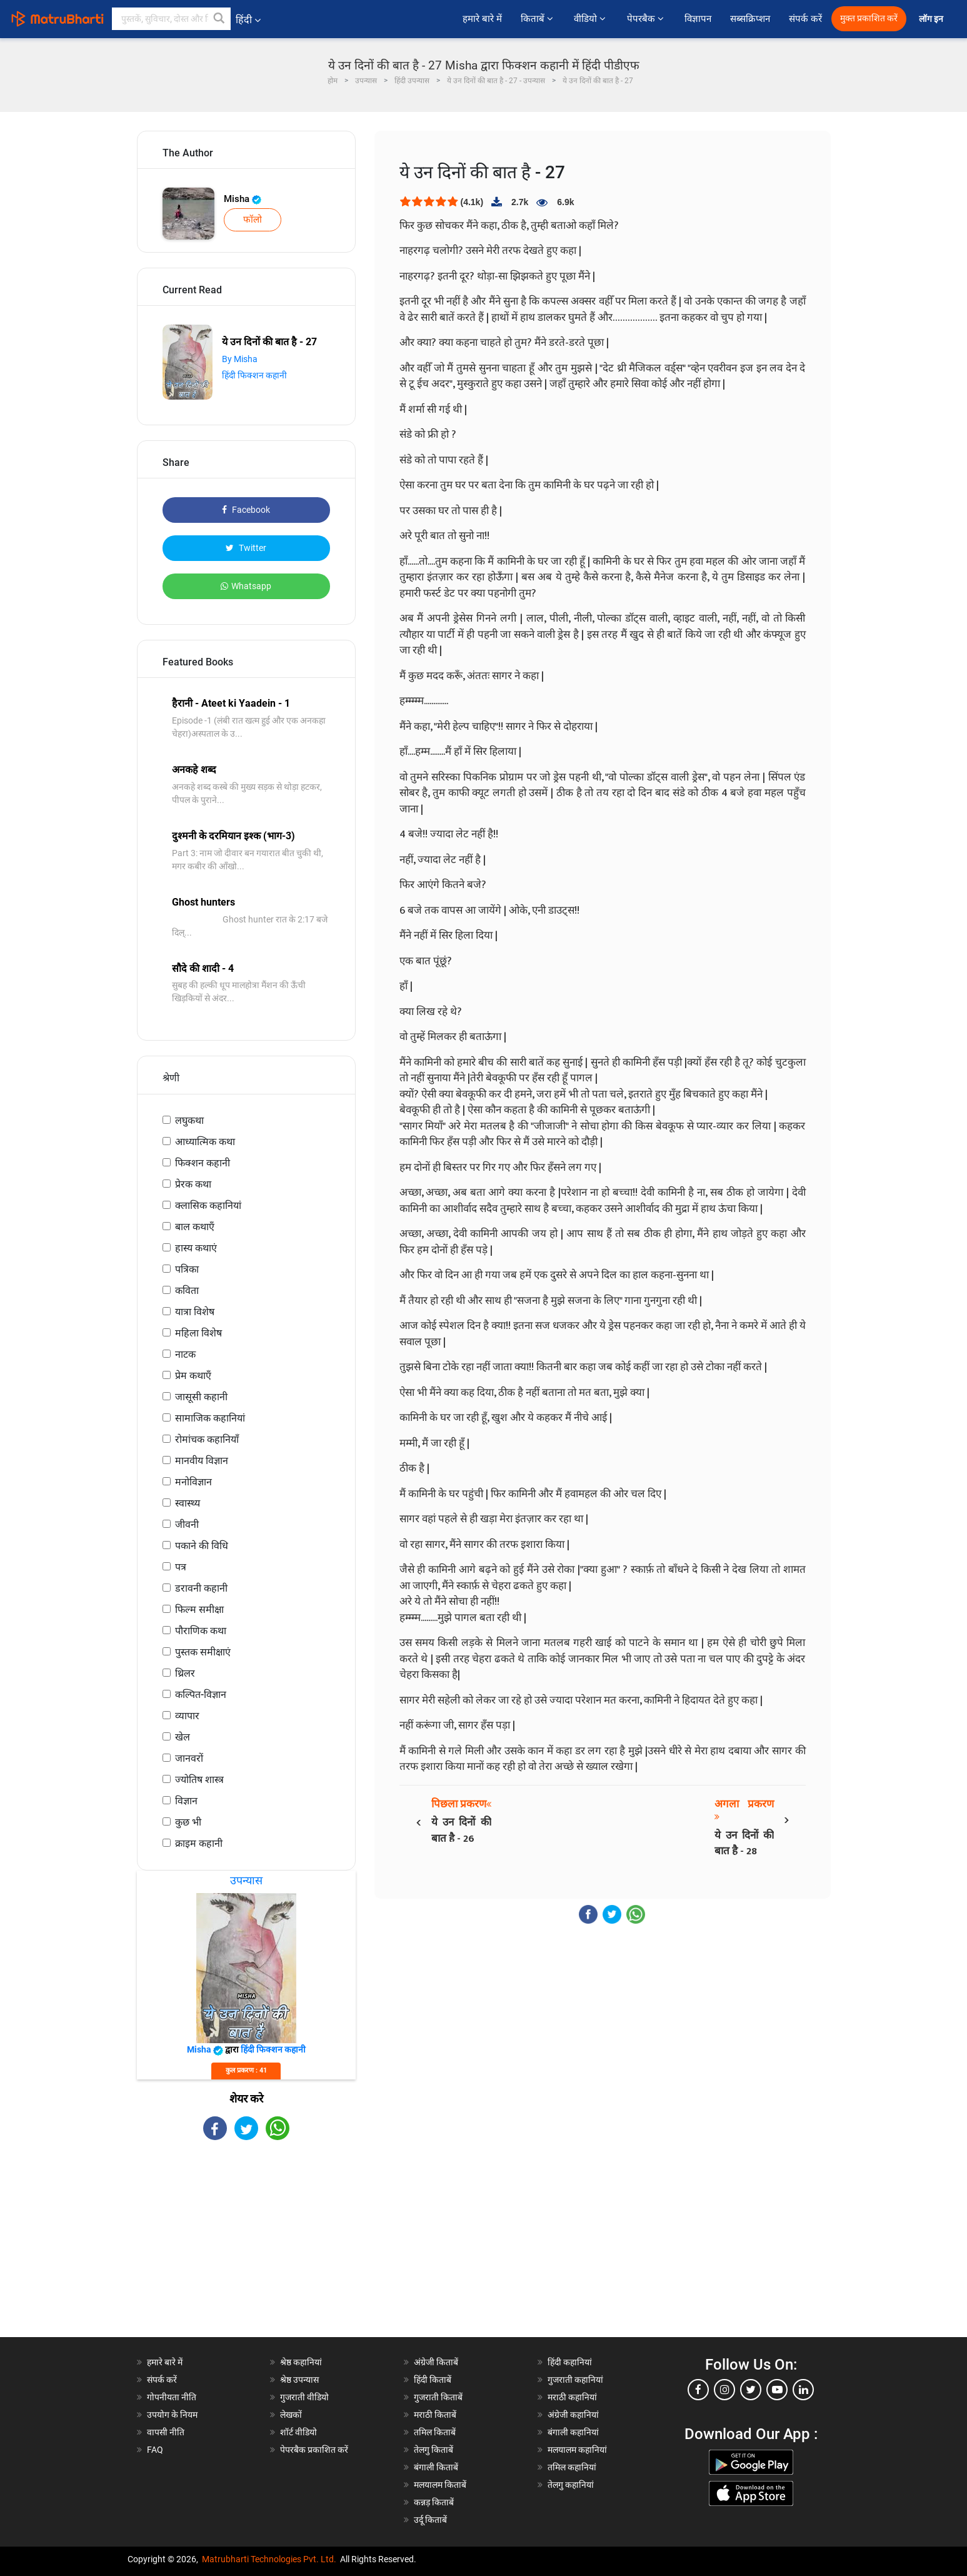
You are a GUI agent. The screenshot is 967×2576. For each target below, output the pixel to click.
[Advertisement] (246, 2249)
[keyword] (171, 19)
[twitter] (750, 2389)
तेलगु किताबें (433, 2450)
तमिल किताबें (435, 2432)
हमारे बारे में (482, 19)
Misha (242, 199)
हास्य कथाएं (196, 1248)
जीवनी (187, 1524)
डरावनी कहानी (201, 1588)
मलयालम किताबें (440, 2485)
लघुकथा (189, 1120)
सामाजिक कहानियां (210, 1418)
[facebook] (698, 2389)
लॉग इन (932, 19)
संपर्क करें (805, 19)
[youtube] (777, 2389)
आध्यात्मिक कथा (205, 1142)
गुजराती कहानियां (575, 2380)
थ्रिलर (185, 1673)
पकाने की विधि (201, 1546)
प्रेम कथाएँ (193, 1375)
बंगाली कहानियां (573, 2432)
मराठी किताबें (435, 2415)
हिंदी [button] (248, 20)
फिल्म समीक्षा (199, 1609)
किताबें (538, 19)
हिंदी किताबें (432, 2380)
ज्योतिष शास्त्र (199, 1780)
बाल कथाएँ (194, 1227)
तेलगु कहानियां (571, 2485)
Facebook (246, 510)
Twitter (246, 548)
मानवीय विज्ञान (201, 1461)
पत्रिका (187, 1269)
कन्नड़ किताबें (434, 2502)
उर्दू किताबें (430, 2520)
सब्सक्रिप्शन (750, 19)
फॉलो (252, 219)
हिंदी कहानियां (570, 2362)
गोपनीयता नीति (171, 2397)
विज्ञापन (697, 19)
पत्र (180, 1567)
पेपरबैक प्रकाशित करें (314, 2450)
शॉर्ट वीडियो (298, 2432)
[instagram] (724, 2389)
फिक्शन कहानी (202, 1163)
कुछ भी (188, 1822)
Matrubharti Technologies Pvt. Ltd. (269, 2559)
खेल (182, 1737)
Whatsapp (246, 586)
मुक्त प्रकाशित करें (869, 18)
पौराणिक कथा (200, 1631)
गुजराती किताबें (438, 2397)
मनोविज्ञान (193, 1482)
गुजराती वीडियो (304, 2397)
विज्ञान (186, 1801)
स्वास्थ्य (187, 1503)
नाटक (185, 1354)
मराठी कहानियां (572, 2397)
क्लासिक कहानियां (208, 1205)
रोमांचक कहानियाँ (207, 1439)
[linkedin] (803, 2389)
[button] (219, 19)
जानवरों (189, 1758)
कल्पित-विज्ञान (200, 1694)
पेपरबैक (646, 19)
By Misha (240, 359)
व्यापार (187, 1716)
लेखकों (291, 2415)
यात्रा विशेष (194, 1312)
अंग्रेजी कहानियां (573, 2415)
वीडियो (591, 19)
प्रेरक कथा (193, 1184)
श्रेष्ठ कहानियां (301, 2362)
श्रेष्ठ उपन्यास (299, 2380)
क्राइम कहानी (199, 1843)
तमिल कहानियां (572, 2467)
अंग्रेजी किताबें (436, 2362)
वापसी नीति (165, 2432)
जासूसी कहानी (201, 1397)
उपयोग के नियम (172, 2415)
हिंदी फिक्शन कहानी (254, 375)
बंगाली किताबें (436, 2467)
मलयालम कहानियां (577, 2450)
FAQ (155, 2450)
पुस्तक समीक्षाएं (203, 1652)
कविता (187, 1290)
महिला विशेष (198, 1333)
